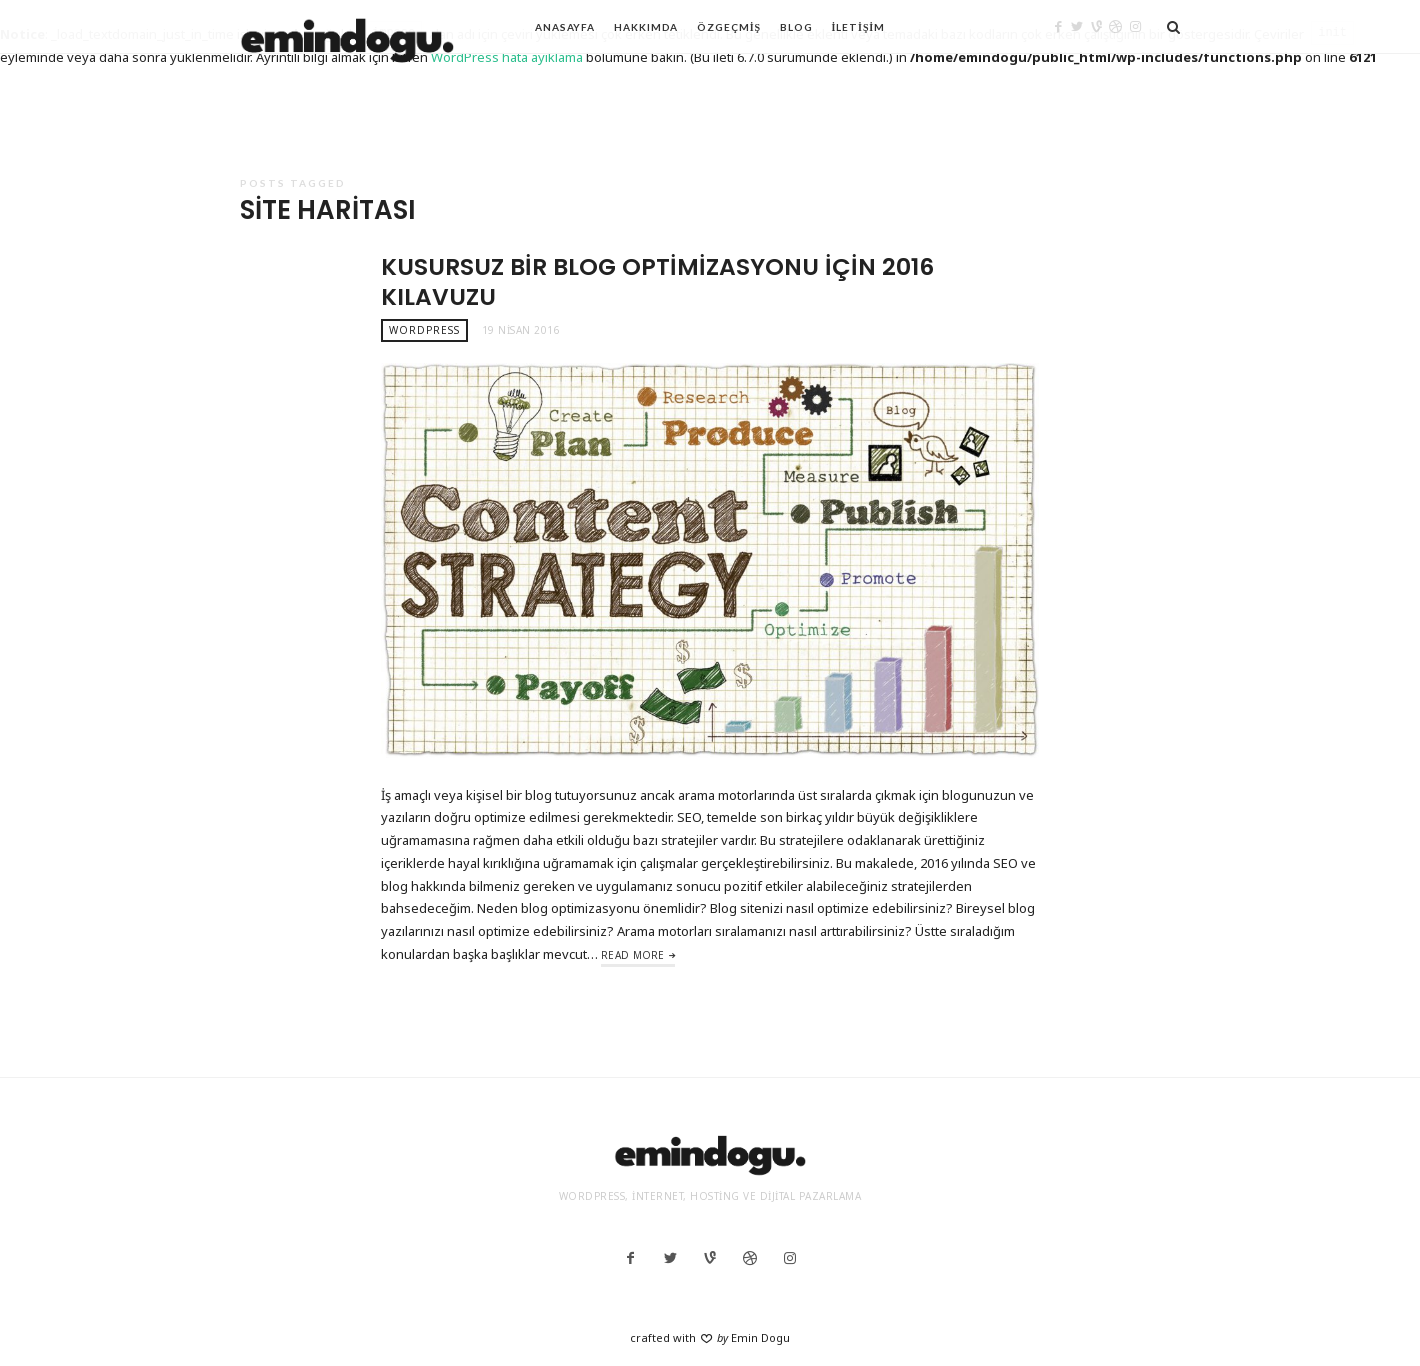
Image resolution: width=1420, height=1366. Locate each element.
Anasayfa (565, 27)
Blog (796, 27)
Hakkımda (646, 27)
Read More (633, 955)
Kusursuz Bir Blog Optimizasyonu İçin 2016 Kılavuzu (657, 281)
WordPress (424, 330)
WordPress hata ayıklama (507, 57)
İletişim (858, 27)
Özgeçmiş (729, 27)
